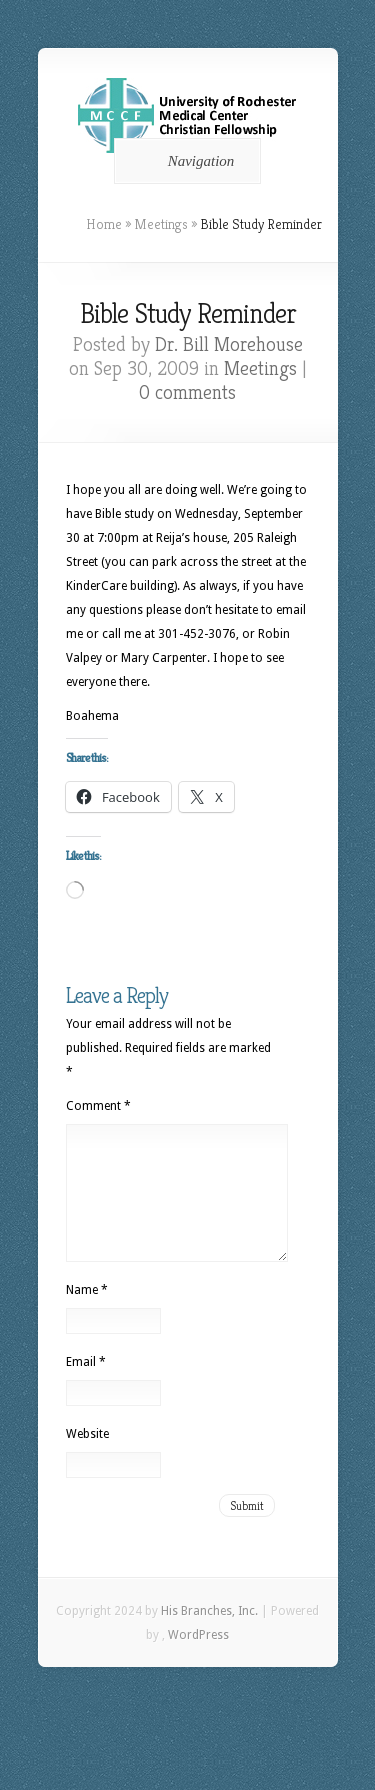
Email (86, 1386)
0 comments (187, 392)
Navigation (184, 161)
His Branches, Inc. (209, 1635)
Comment (98, 1106)
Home (104, 224)
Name (87, 1314)
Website (87, 1458)
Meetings (161, 224)
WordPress (198, 1659)
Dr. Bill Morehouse (229, 344)
